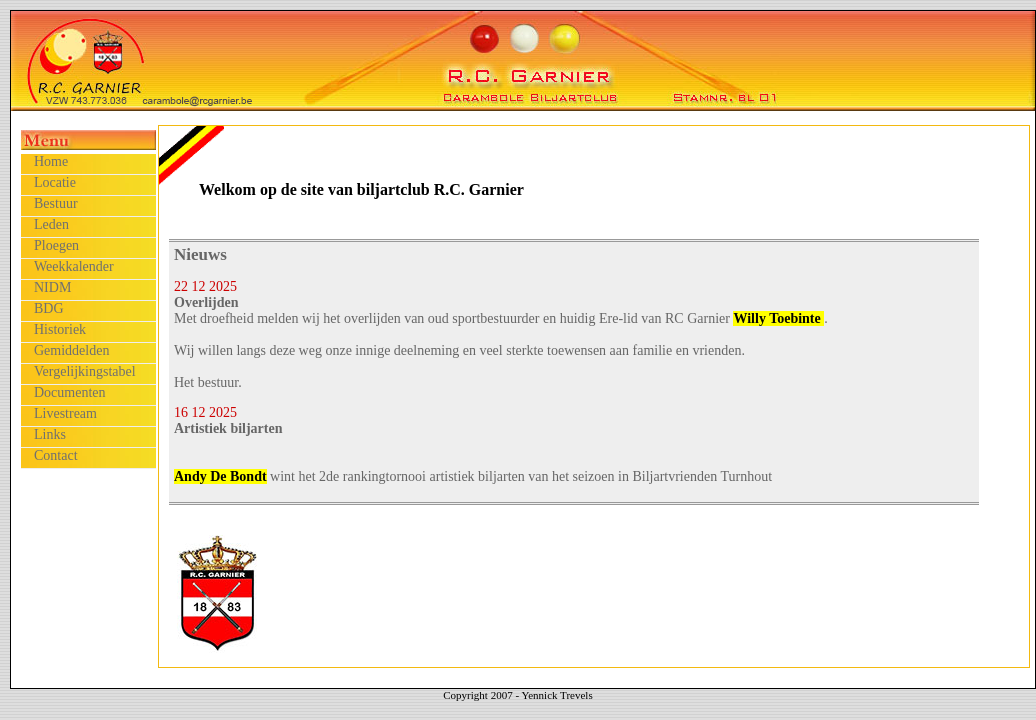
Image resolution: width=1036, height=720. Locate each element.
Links (50, 434)
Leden (51, 224)
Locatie (55, 182)
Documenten (70, 392)
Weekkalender (74, 266)
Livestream (65, 413)
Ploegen (56, 245)
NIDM (52, 287)
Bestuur (56, 203)
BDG (49, 308)
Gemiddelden (71, 350)
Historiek (60, 329)
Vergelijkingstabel (85, 371)
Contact (56, 455)
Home (51, 161)
